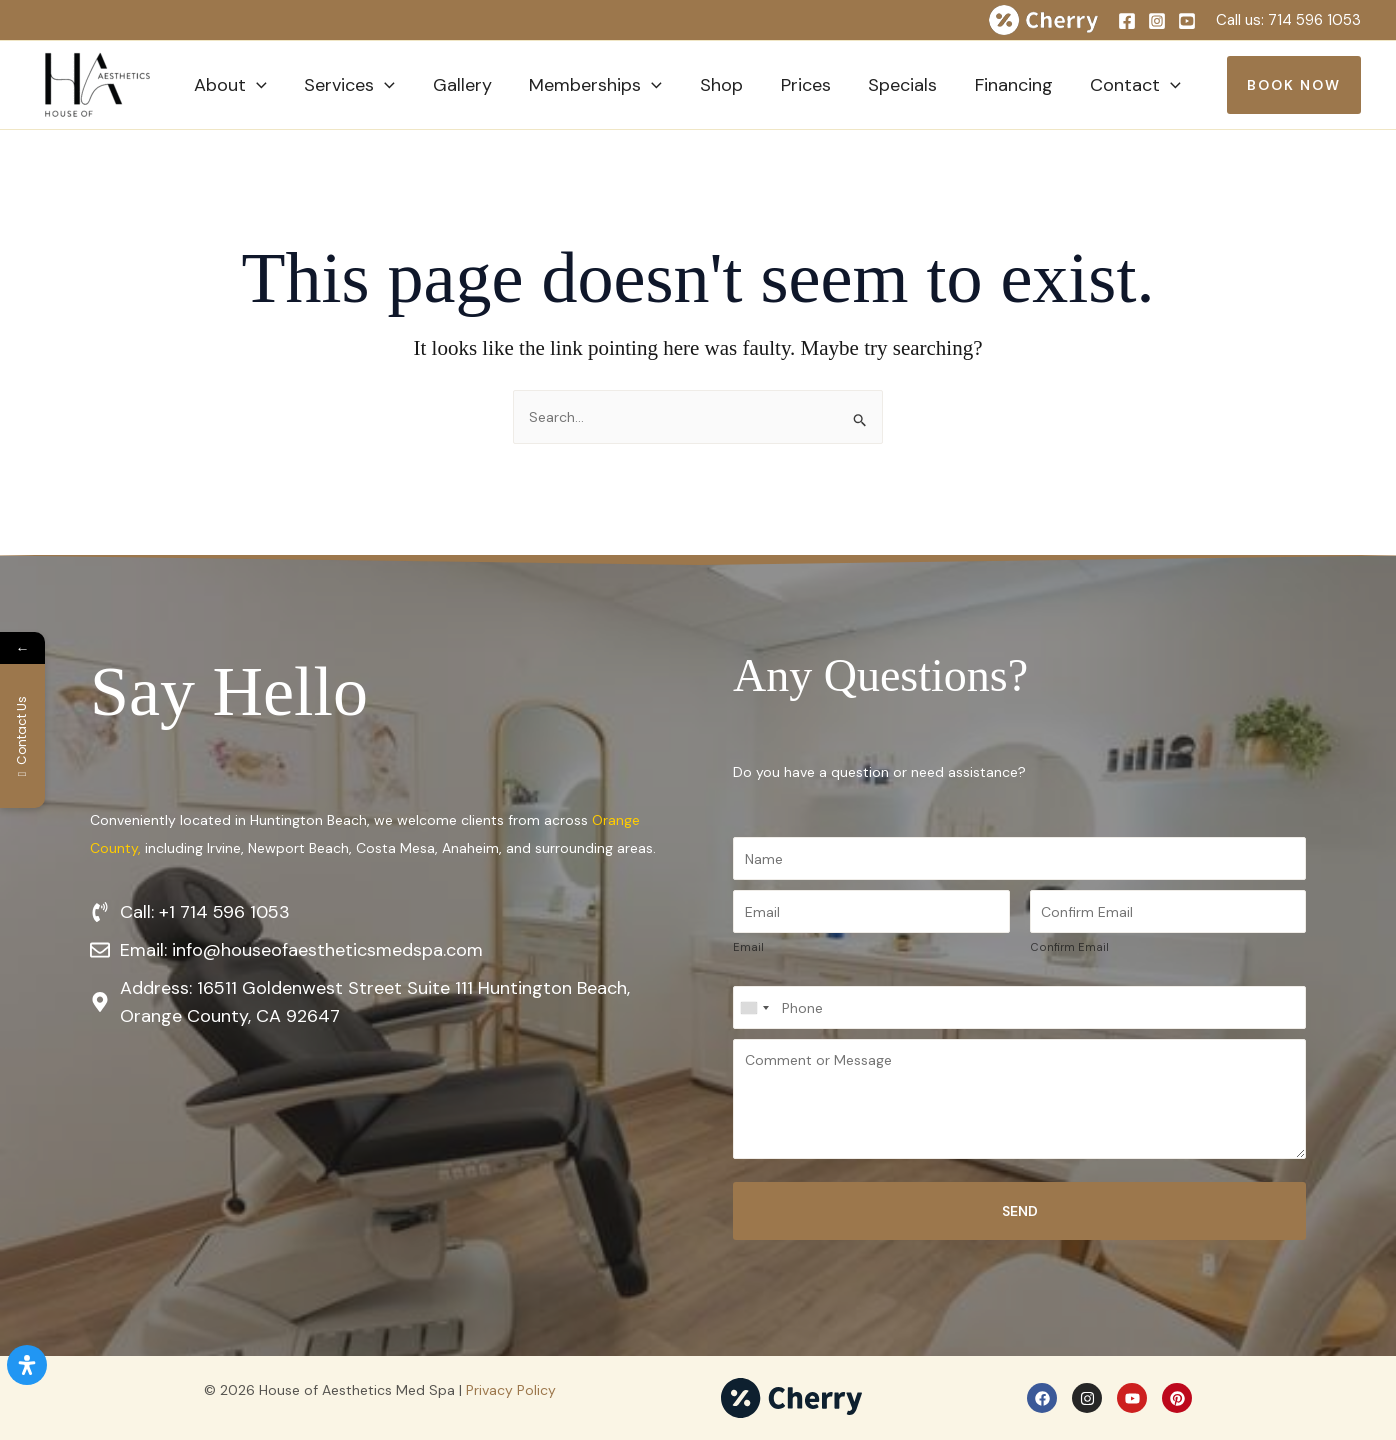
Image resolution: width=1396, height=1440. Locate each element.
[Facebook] (1127, 21)
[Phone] (1019, 1007)
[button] (255, 85)
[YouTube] (1187, 21)
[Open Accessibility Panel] (27, 1365)
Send (1020, 1211)
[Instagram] (1157, 21)
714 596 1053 (1314, 20)
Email (748, 947)
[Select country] (754, 1007)
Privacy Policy (511, 1390)
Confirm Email (1069, 947)
